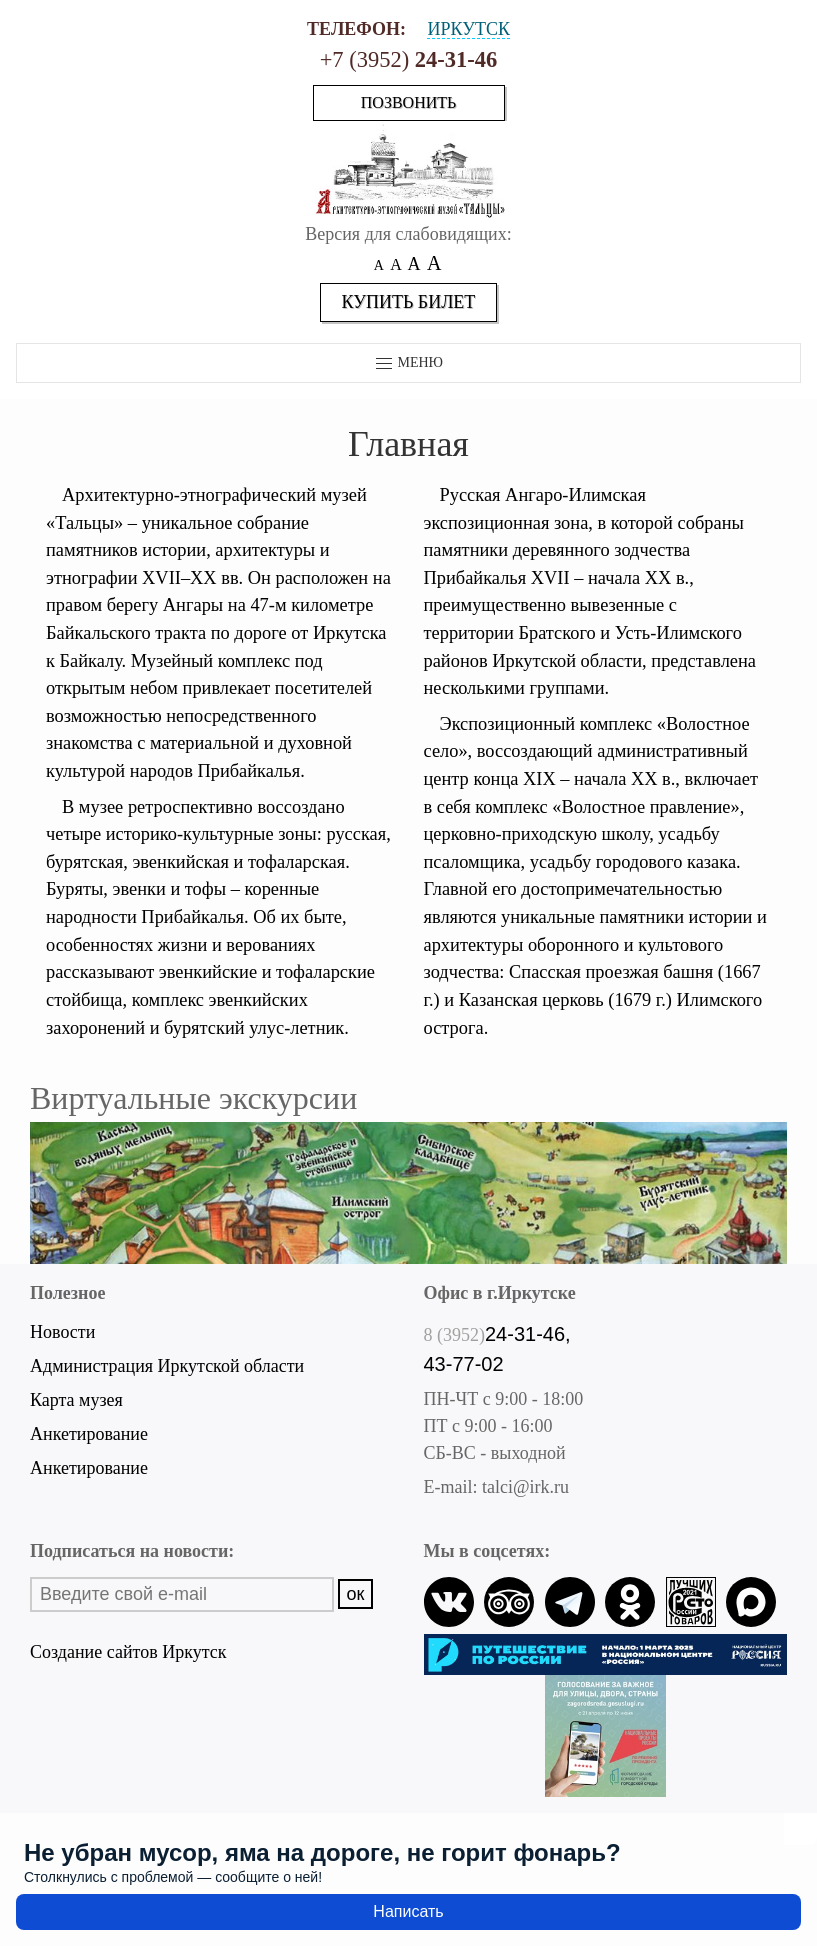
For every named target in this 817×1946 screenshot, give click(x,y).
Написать (408, 1911)
